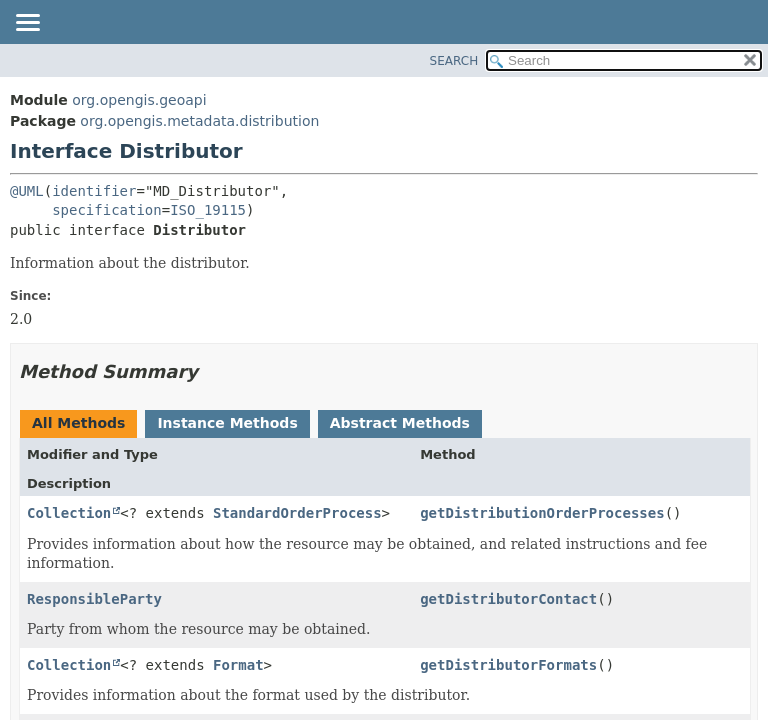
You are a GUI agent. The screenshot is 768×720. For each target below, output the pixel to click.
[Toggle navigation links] (27, 24)
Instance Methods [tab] (227, 423)
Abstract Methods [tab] (400, 423)
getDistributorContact (508, 599)
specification (107, 210)
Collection (69, 513)
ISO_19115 (208, 210)
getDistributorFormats (508, 665)
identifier (94, 191)
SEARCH (454, 61)
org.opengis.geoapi (139, 100)
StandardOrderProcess (297, 513)
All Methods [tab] (78, 423)
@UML (27, 191)
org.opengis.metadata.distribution (199, 121)
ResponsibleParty (94, 599)
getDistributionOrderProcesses (542, 513)
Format (238, 665)
